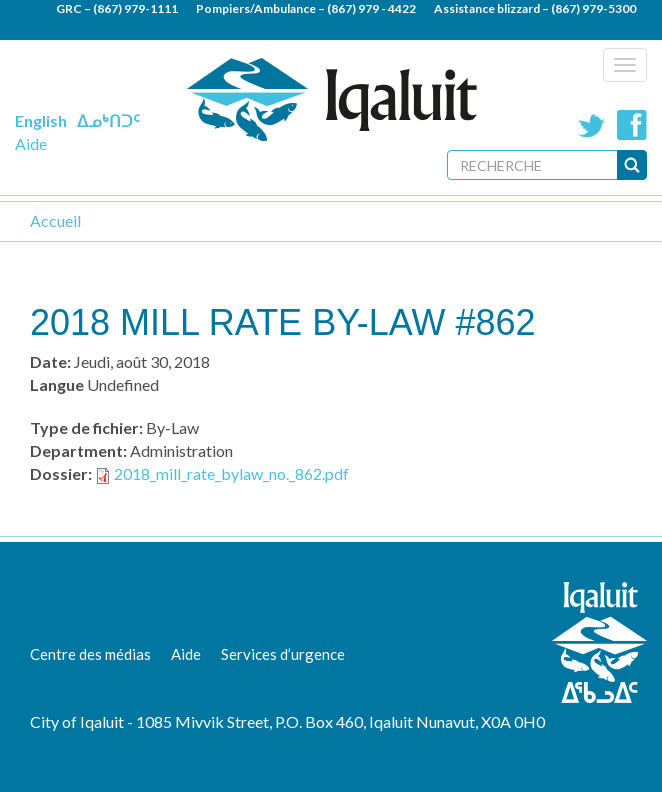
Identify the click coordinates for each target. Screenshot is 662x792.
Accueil (55, 220)
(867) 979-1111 (135, 8)
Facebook (632, 125)
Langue (57, 384)
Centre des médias (90, 654)
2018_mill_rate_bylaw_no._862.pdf (231, 473)
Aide (31, 143)
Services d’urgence (283, 654)
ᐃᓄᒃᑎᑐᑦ (108, 120)
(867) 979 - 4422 (371, 8)
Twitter (592, 125)
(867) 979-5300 (593, 8)
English (41, 120)
